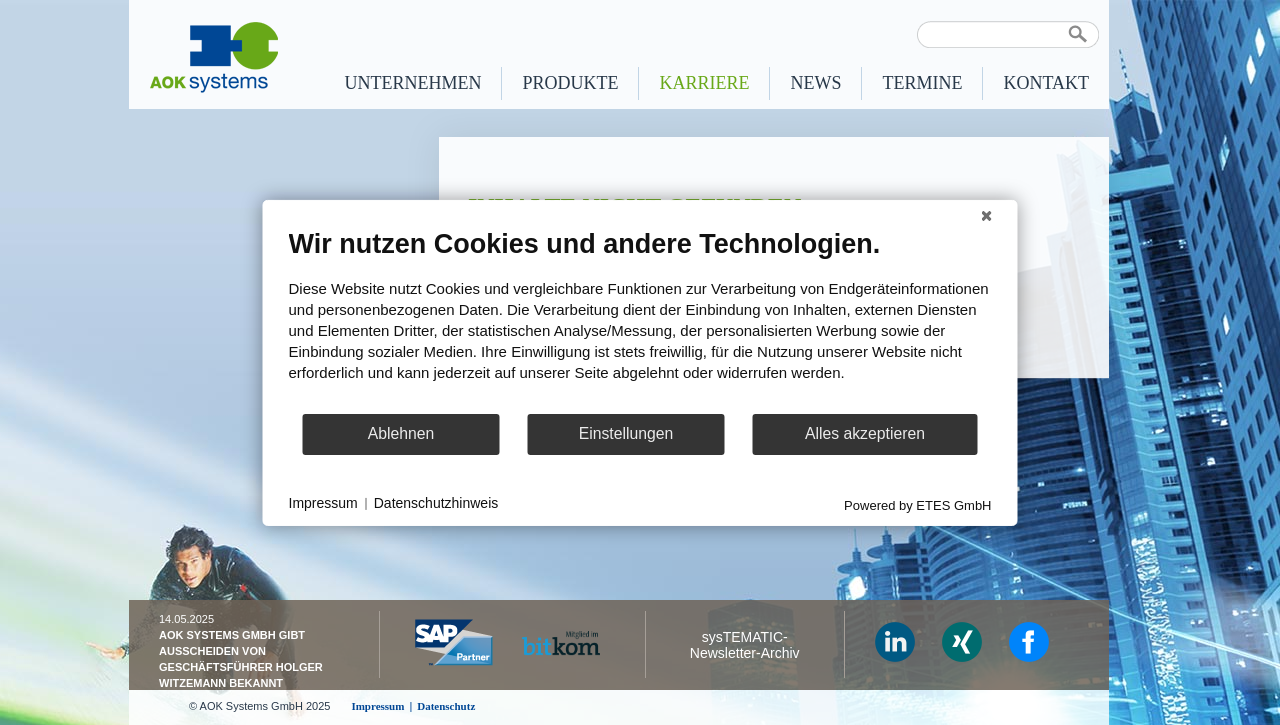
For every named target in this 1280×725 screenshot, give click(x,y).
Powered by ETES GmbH (917, 504)
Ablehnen (401, 433)
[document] (640, 319)
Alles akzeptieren (865, 433)
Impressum (323, 503)
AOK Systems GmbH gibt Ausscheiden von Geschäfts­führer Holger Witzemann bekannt (241, 659)
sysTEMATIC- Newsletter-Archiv (745, 645)
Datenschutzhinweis (436, 503)
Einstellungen (626, 433)
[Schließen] (987, 215)
